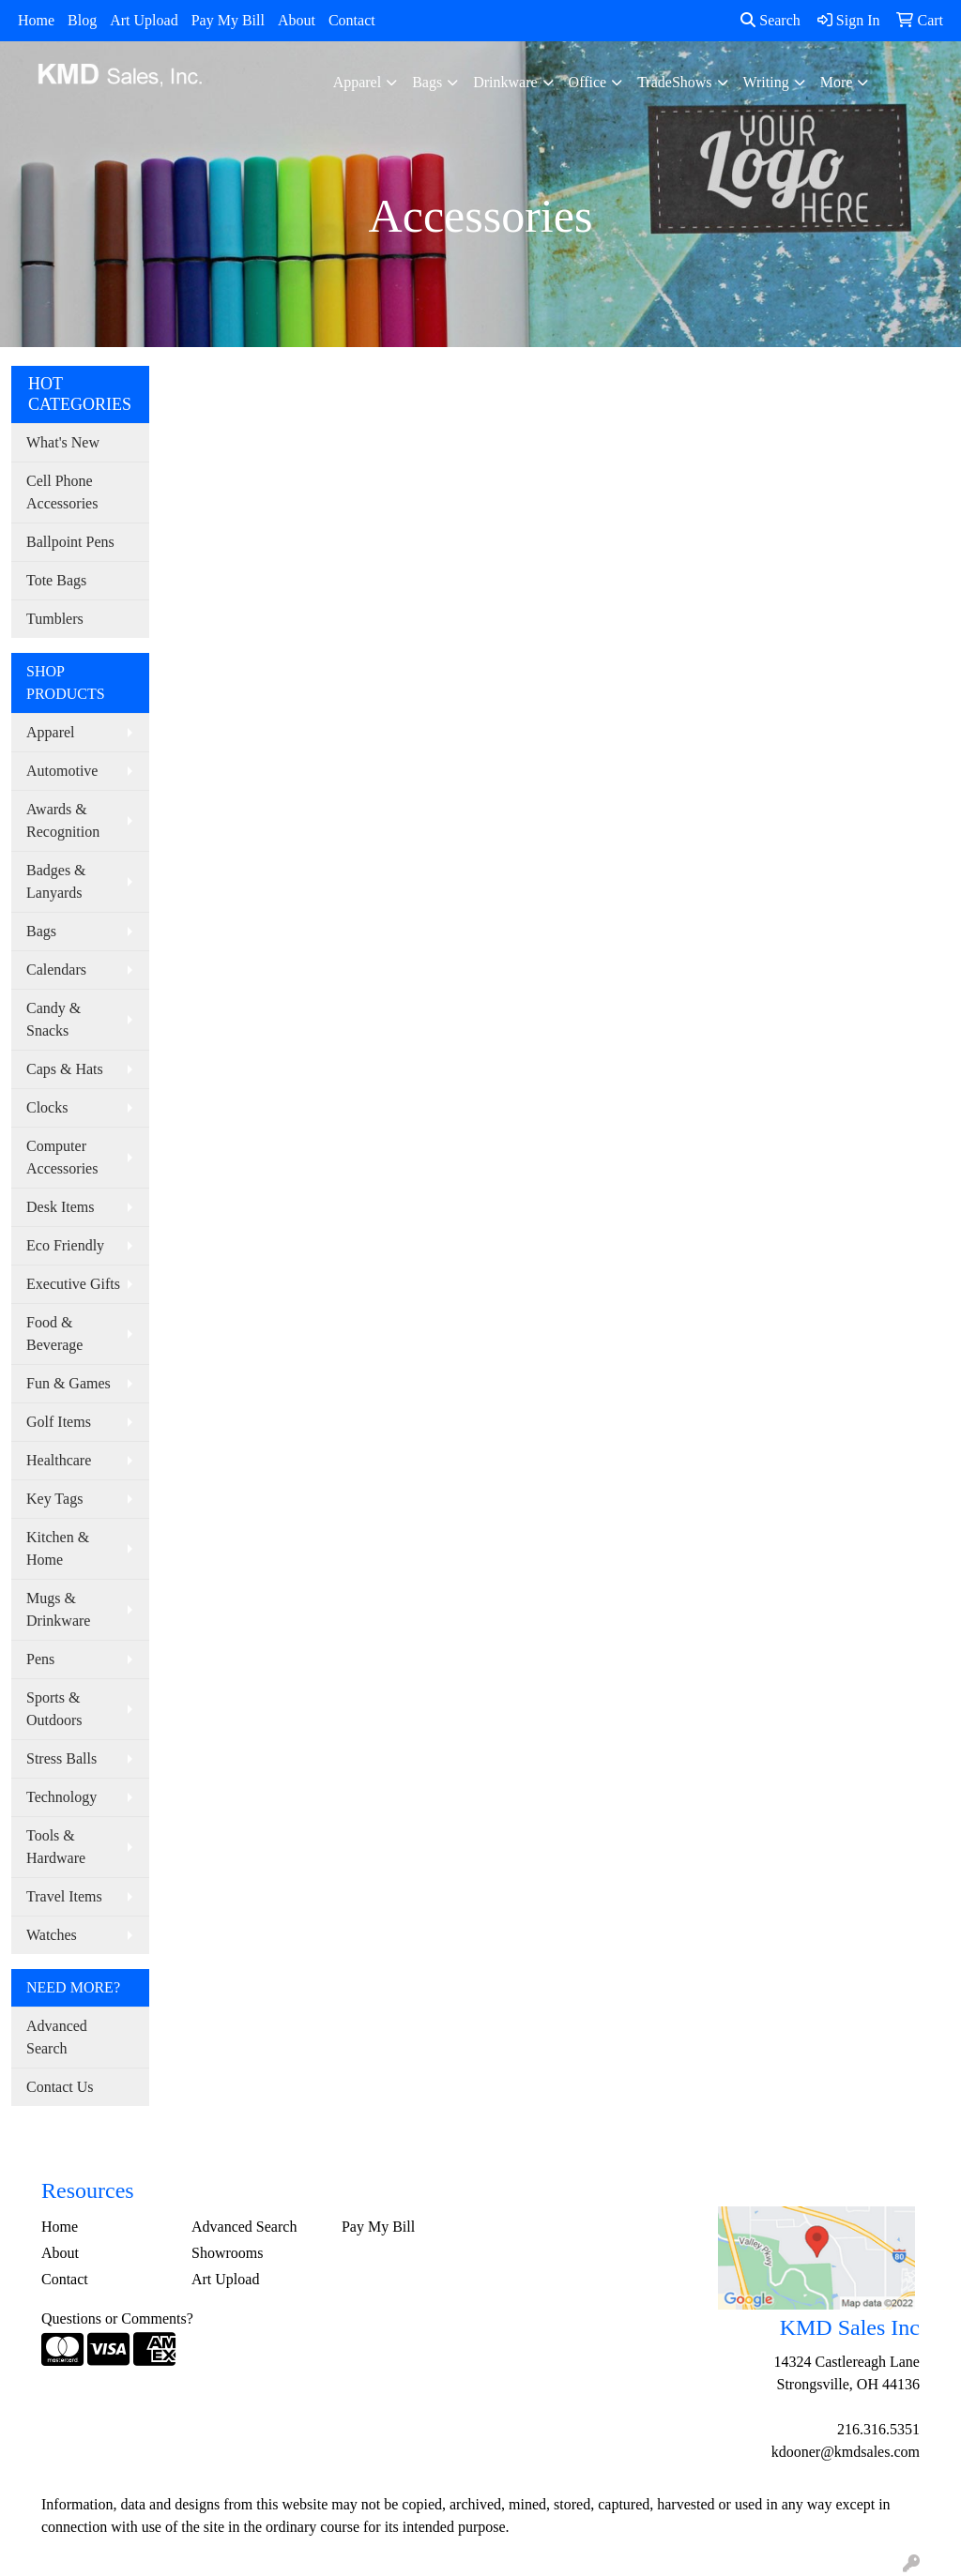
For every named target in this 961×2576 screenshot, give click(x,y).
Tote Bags (56, 580)
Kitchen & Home (57, 1548)
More (836, 82)
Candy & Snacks (53, 1019)
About (296, 20)
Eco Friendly (65, 1245)
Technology (61, 1797)
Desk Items (60, 1207)
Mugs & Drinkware (58, 1609)
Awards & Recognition (62, 820)
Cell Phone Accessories (62, 492)
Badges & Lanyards (56, 881)
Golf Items (58, 1422)
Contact (351, 20)
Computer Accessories (62, 1157)
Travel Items (64, 1896)
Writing (766, 82)
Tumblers (55, 619)
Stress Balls (61, 1758)
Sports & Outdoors (54, 1709)
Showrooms (227, 2253)
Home (36, 20)
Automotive (62, 771)
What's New (62, 442)
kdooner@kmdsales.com (845, 2452)
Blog (82, 20)
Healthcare (58, 1460)
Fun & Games (68, 1383)
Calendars (56, 969)
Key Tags (54, 1499)
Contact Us (60, 2087)
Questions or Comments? (117, 2318)
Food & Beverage (54, 1333)
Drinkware (505, 82)
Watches (51, 1935)
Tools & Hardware (55, 1846)
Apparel (357, 82)
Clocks (47, 1107)
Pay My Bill (228, 20)
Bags (427, 82)
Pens (40, 1659)
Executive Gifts (73, 1284)
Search (770, 20)
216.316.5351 (878, 2429)
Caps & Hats (64, 1069)
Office (588, 82)
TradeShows (674, 82)
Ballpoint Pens (70, 542)
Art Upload (143, 20)
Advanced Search (56, 2037)
